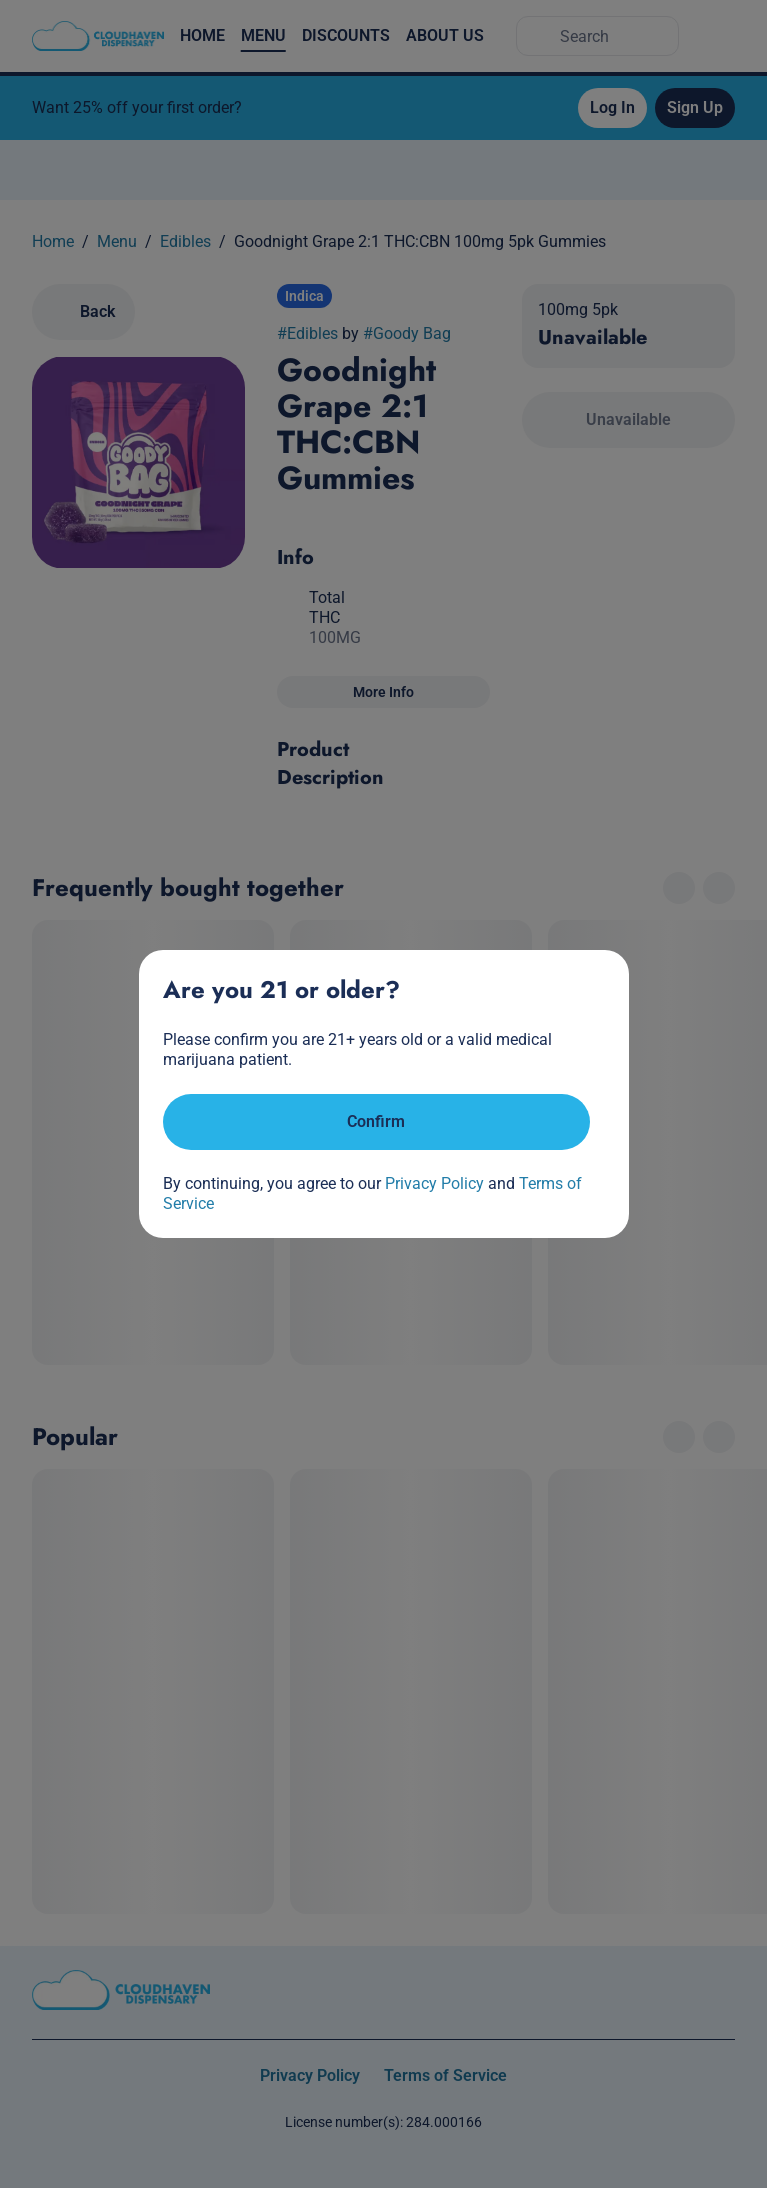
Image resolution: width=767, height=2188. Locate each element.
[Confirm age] (376, 1122)
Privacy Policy (434, 1183)
